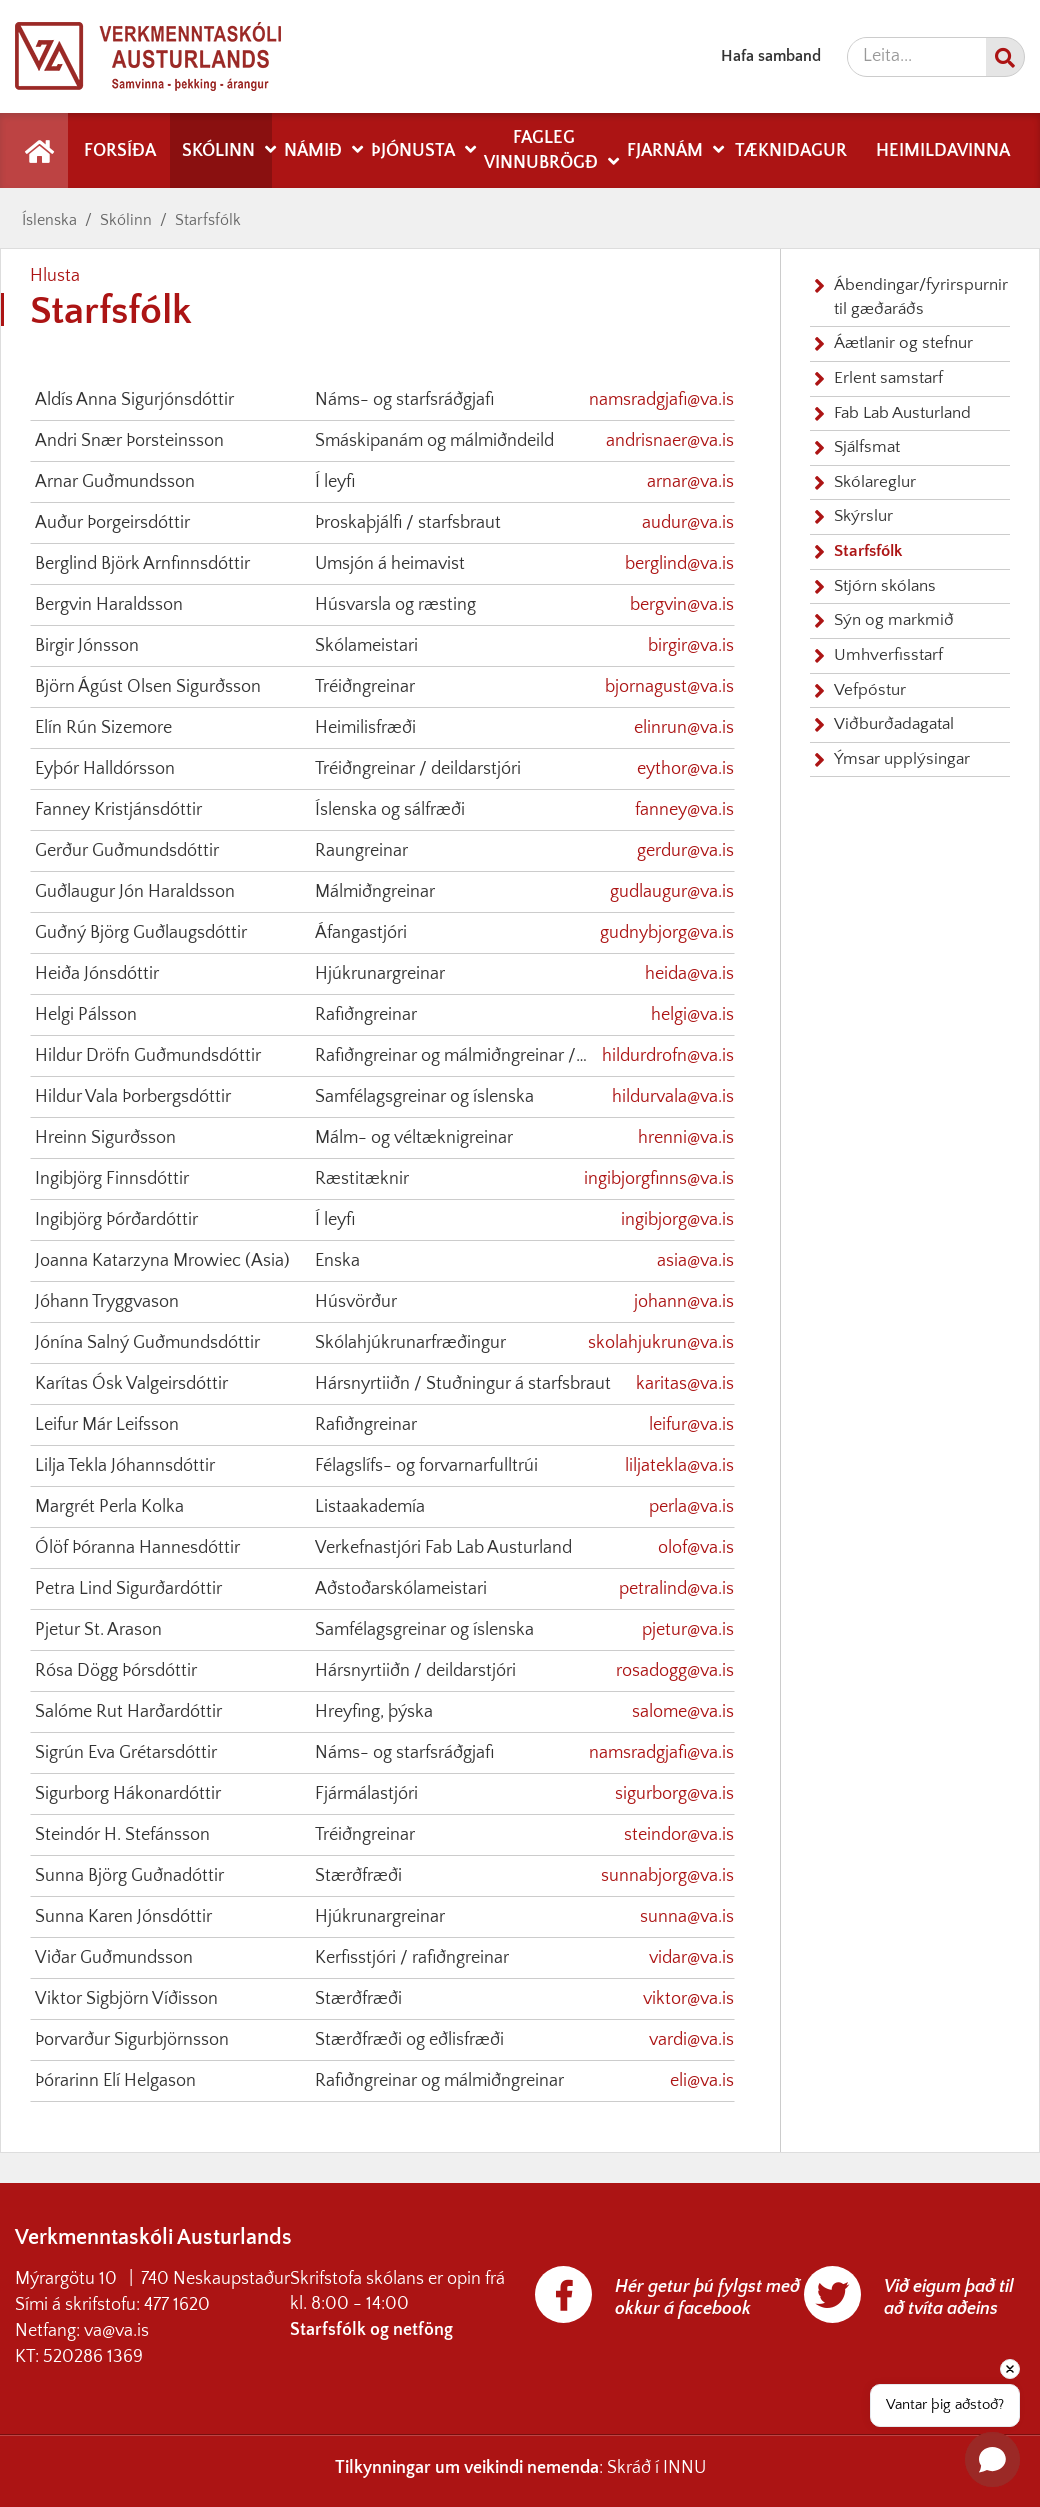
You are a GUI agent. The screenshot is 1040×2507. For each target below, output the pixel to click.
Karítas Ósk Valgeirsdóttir (131, 1384)
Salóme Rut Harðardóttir (128, 1712)
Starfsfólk (208, 220)
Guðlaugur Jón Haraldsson (135, 892)
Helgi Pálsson (86, 1015)
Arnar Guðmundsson (115, 482)
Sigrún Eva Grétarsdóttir (126, 1753)
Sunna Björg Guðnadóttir (129, 1876)
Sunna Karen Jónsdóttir (123, 1917)
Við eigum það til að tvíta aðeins (949, 2298)
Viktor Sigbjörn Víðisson (126, 1999)
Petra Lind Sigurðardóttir (128, 1589)
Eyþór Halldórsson (105, 769)
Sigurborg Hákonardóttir (128, 1794)
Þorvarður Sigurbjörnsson (132, 2040)
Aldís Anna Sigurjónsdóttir (134, 400)
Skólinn (126, 220)
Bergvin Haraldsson (109, 605)
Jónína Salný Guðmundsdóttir (147, 1343)
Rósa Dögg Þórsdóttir (116, 1671)
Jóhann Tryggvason (107, 1302)
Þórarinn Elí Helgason (115, 2081)
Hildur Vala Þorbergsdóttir (133, 1097)
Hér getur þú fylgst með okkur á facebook (707, 2298)
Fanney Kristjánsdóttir (118, 810)
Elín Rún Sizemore (103, 728)
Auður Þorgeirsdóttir (112, 523)
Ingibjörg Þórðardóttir (116, 1220)
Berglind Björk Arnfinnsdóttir (142, 564)
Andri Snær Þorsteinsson (129, 441)
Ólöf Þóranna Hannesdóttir (137, 1548)
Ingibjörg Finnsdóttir (112, 1179)
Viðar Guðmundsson (114, 1958)
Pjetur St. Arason (98, 1630)
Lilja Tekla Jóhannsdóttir (125, 1466)
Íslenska (49, 220)
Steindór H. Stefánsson (122, 1835)
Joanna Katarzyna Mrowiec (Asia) (162, 1261)
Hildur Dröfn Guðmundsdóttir (148, 1056)
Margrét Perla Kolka (109, 1507)
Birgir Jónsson (87, 646)
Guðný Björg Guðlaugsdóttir (141, 933)
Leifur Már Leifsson (107, 1425)
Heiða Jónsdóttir (97, 974)
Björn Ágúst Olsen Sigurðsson (148, 687)
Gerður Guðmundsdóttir (127, 851)
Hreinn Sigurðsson (105, 1138)
